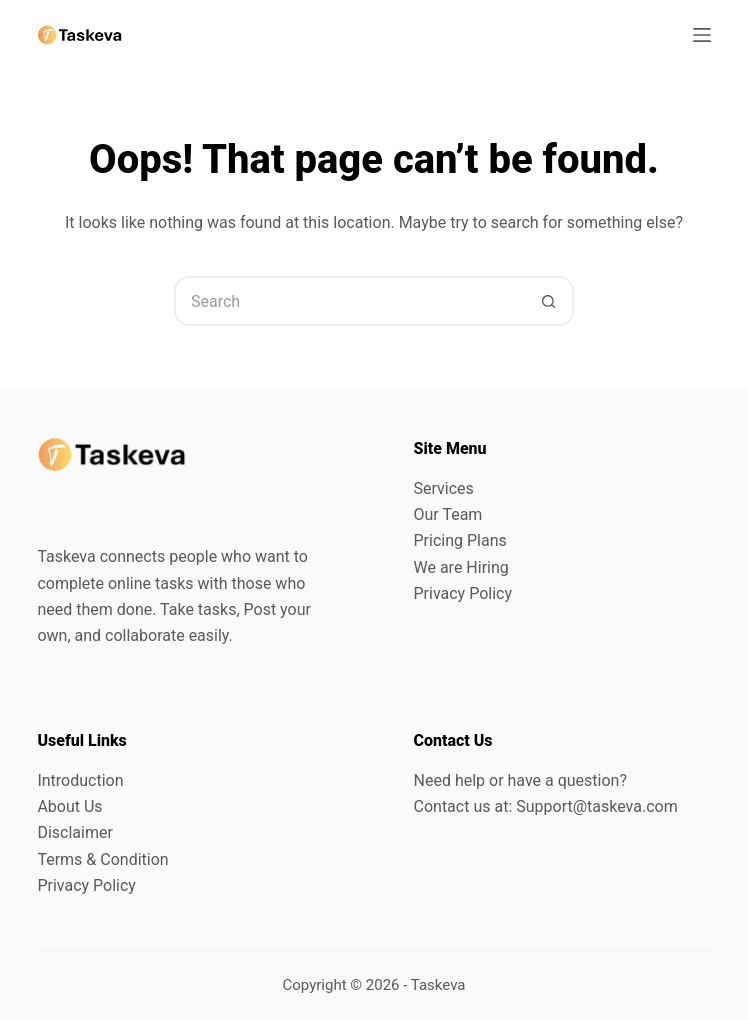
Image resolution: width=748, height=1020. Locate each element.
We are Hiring (461, 567)
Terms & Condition (102, 859)
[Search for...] (349, 301)
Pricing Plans (460, 540)
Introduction (80, 780)
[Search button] (549, 301)
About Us (69, 806)
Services (444, 488)
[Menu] (702, 35)
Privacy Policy (463, 593)
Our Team (448, 514)
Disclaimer (74, 832)
